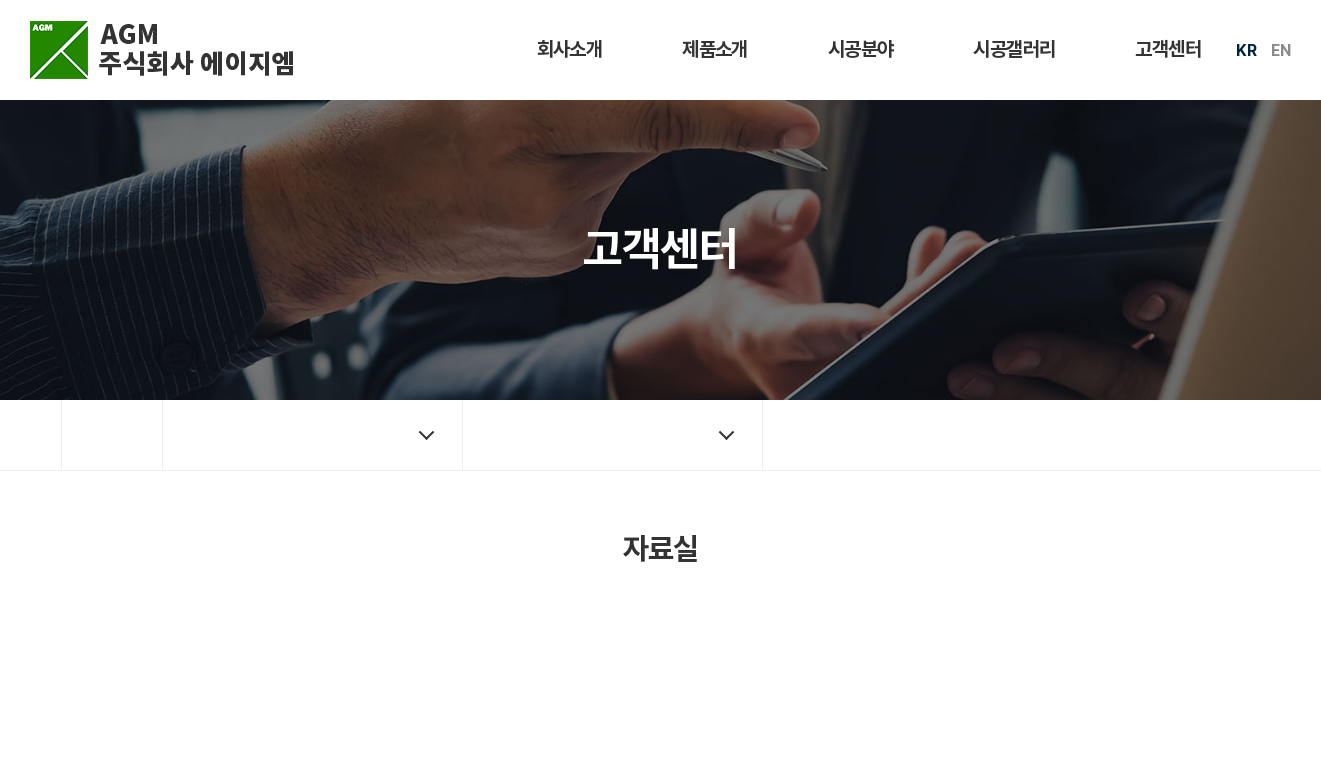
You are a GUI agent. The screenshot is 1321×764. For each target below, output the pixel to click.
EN (1281, 50)
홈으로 (112, 435)
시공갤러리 (1014, 49)
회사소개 (570, 49)
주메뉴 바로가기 (0, 0)
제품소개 (715, 49)
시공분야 (861, 49)
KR (1246, 50)
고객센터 (1168, 49)
